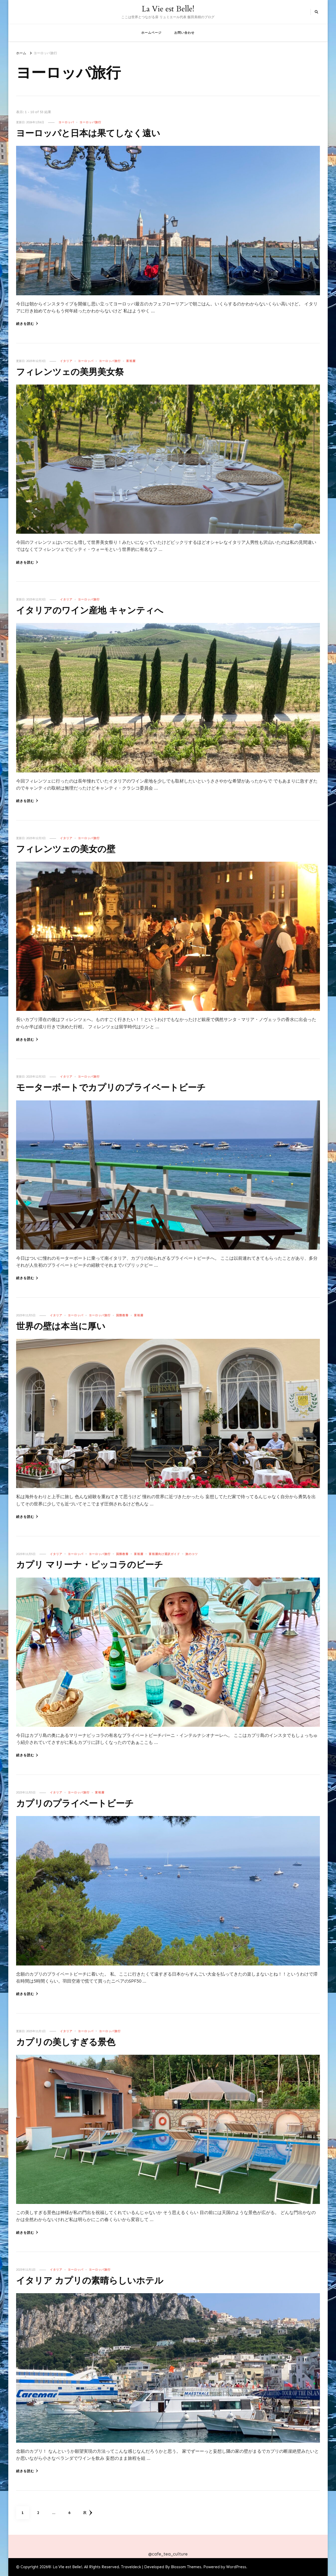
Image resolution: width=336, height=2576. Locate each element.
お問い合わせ (184, 33)
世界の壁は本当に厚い (66, 1326)
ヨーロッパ (66, 122)
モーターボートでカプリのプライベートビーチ (121, 1087)
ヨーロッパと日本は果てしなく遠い (96, 133)
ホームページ (151, 33)
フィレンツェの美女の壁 (71, 849)
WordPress (236, 2567)
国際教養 (122, 1315)
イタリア (66, 361)
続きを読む (27, 323)
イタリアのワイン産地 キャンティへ (98, 610)
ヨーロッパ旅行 (90, 122)
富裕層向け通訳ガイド (164, 1554)
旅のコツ (191, 1554)
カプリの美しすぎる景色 (71, 2042)
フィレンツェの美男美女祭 (76, 372)
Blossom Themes (186, 2567)
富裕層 (131, 361)
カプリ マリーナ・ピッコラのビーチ (98, 1564)
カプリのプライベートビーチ (81, 1803)
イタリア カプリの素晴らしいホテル (98, 2280)
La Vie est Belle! (168, 9)
